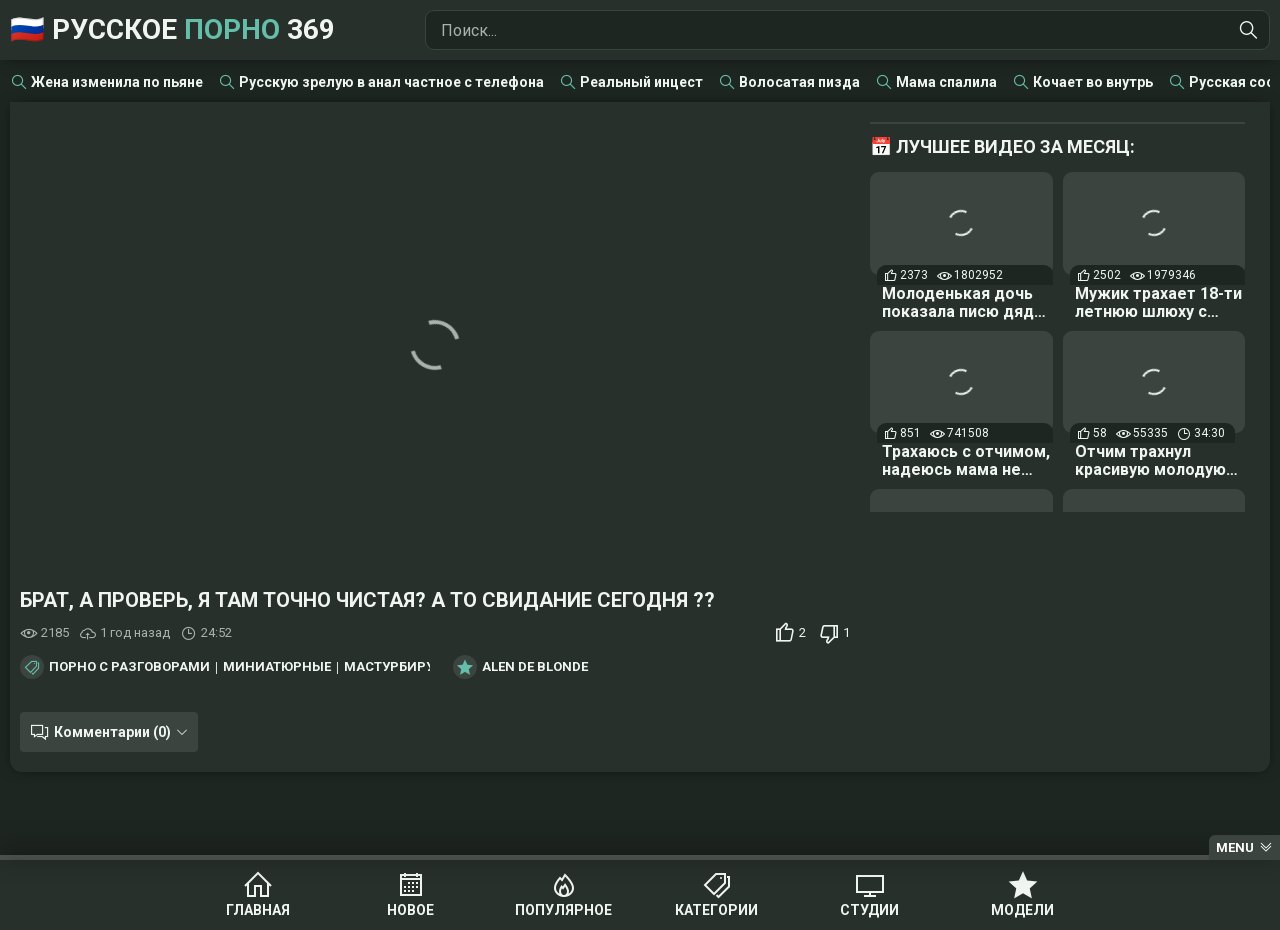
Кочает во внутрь (1093, 82)
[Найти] (1249, 30)
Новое (410, 910)
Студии (869, 910)
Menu (1235, 847)
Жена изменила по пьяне (117, 82)
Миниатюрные (277, 667)
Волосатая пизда (799, 82)
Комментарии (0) (112, 732)
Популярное (563, 910)
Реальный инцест (641, 82)
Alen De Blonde (535, 667)
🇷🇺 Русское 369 (172, 29)
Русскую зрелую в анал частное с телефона (391, 82)
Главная (258, 910)
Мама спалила (946, 82)
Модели (1022, 910)
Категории (716, 910)
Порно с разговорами (129, 667)
